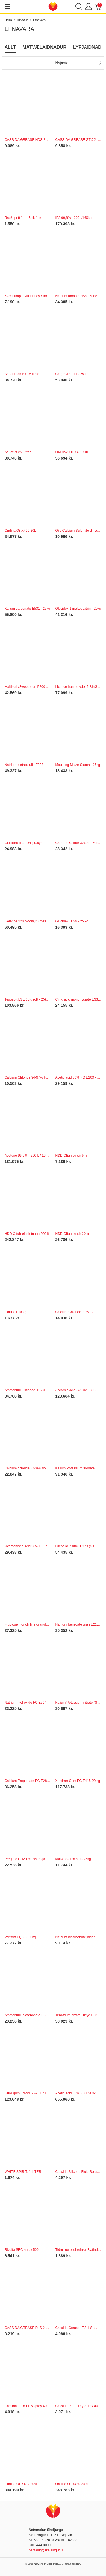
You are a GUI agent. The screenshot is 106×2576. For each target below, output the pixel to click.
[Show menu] (7, 6)
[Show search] (78, 6)
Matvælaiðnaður (44, 47)
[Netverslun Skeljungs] (53, 6)
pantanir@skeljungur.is (46, 2550)
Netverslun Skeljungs (46, 2563)
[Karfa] (98, 6)
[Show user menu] (88, 6)
